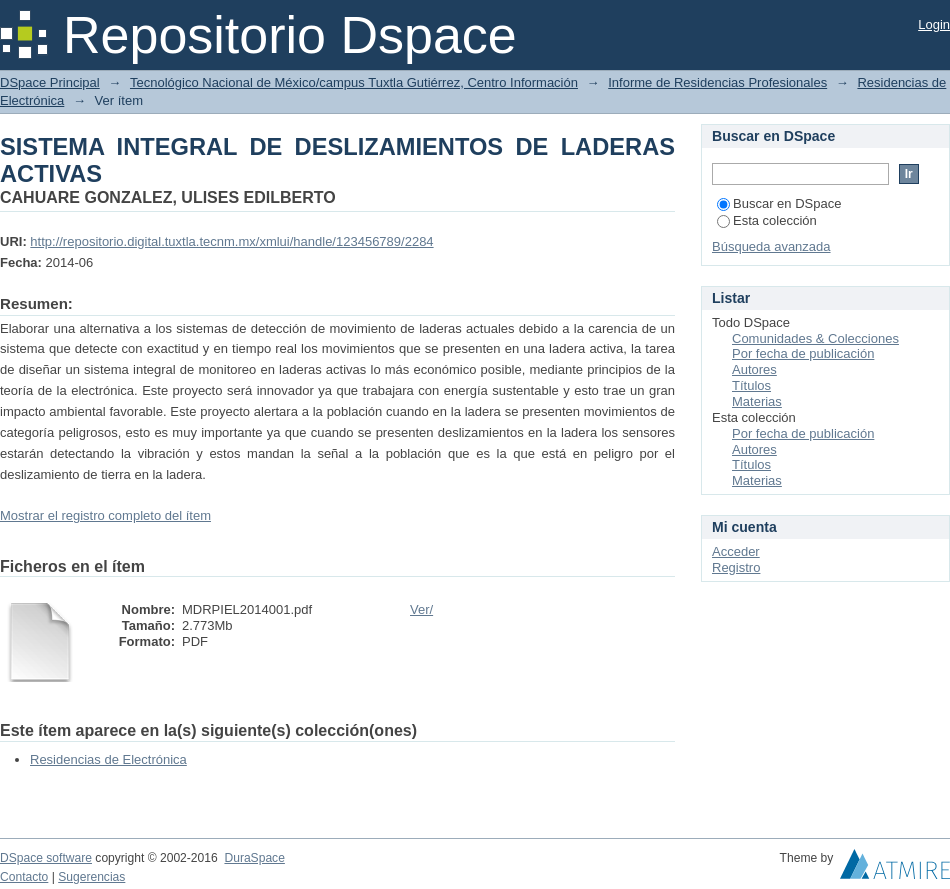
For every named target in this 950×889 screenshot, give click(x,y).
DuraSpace (254, 858)
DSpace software (46, 858)
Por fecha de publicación (803, 353)
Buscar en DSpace (779, 203)
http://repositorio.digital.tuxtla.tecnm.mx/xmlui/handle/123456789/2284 (231, 241)
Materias (757, 401)
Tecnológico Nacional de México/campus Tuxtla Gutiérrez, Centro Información (354, 82)
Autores (754, 369)
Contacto (24, 877)
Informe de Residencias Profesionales (717, 82)
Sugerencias (91, 877)
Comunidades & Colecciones (815, 338)
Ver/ (421, 609)
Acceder (736, 551)
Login (934, 24)
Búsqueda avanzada (771, 246)
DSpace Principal (50, 82)
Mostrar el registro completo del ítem (105, 515)
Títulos (751, 385)
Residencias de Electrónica (108, 759)
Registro (736, 567)
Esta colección (767, 220)
